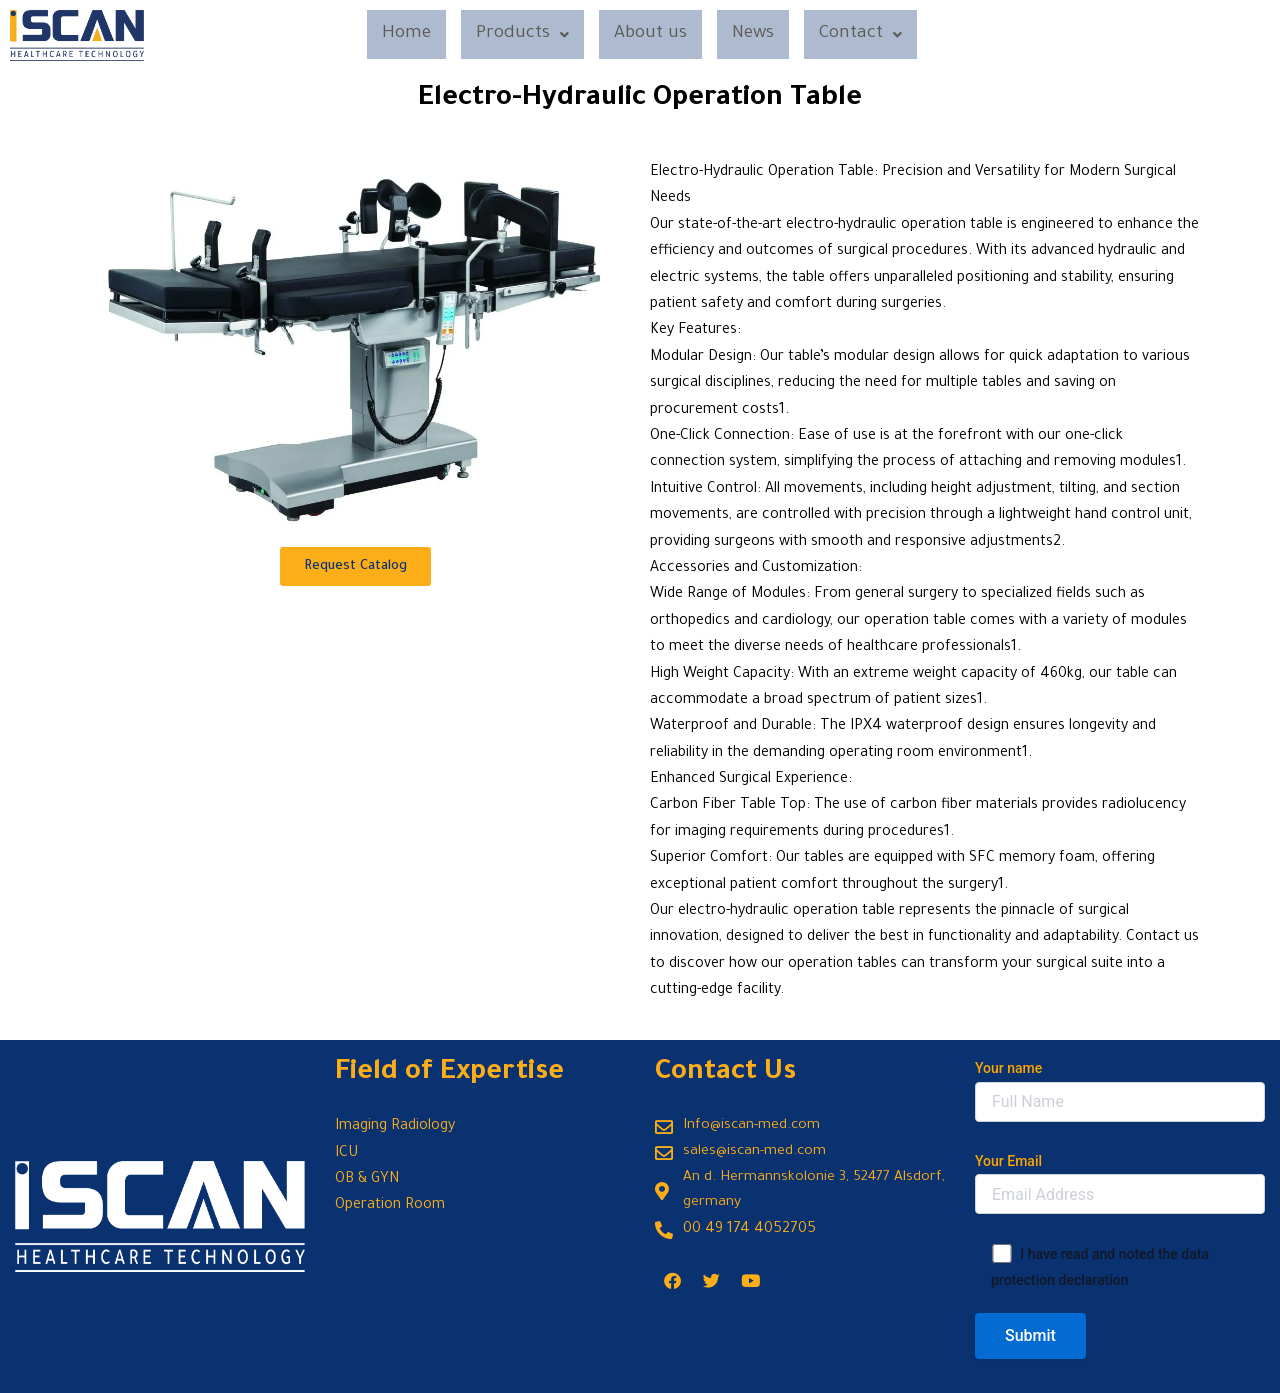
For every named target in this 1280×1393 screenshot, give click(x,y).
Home (396, 35)
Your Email (1120, 1183)
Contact (872, 35)
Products (517, 35)
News (759, 35)
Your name (1120, 1090)
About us (650, 35)
